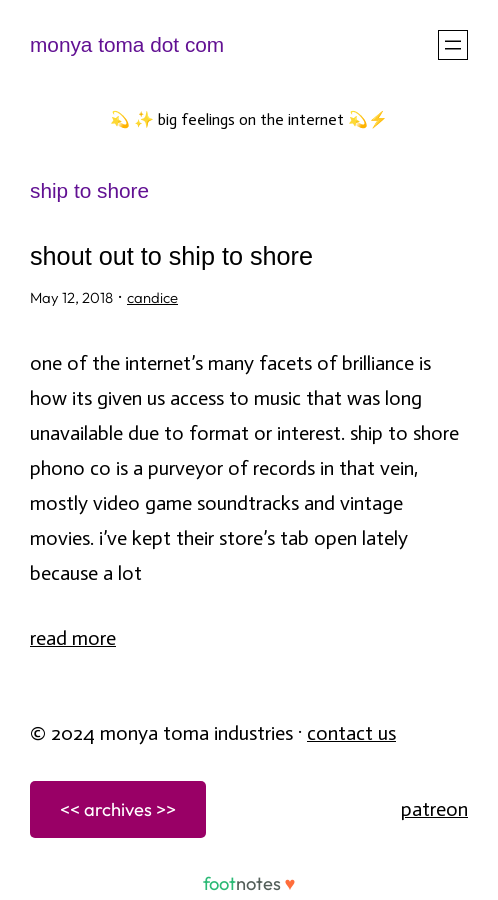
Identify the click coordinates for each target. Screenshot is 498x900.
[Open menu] (453, 45)
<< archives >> (118, 809)
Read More (73, 638)
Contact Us (351, 733)
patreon (434, 809)
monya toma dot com (127, 44)
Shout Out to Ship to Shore (171, 256)
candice (152, 297)
